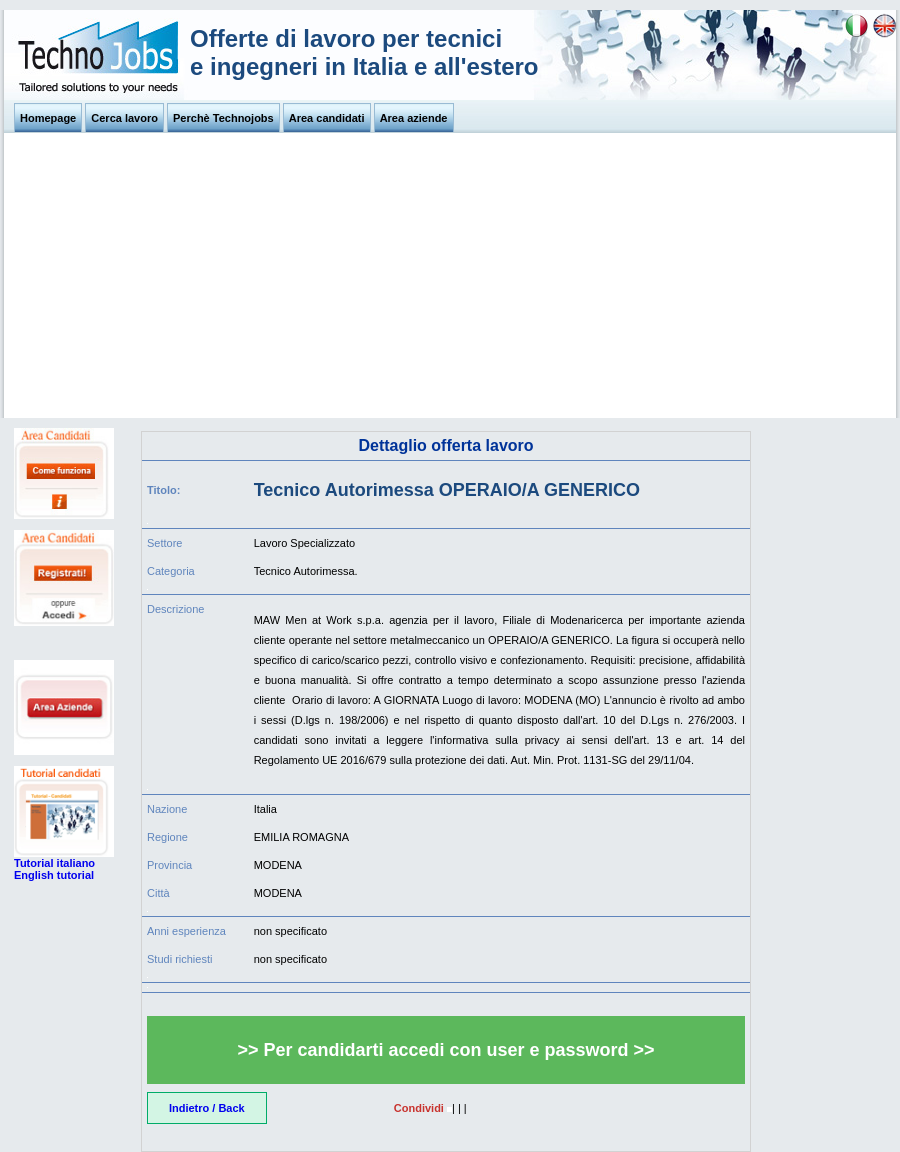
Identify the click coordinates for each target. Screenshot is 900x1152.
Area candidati (327, 118)
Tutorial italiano (54, 863)
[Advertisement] (450, 278)
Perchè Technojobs (223, 118)
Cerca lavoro (124, 118)
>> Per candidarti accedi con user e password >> (445, 1050)
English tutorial (54, 875)
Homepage (48, 118)
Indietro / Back (207, 1108)
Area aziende (414, 118)
